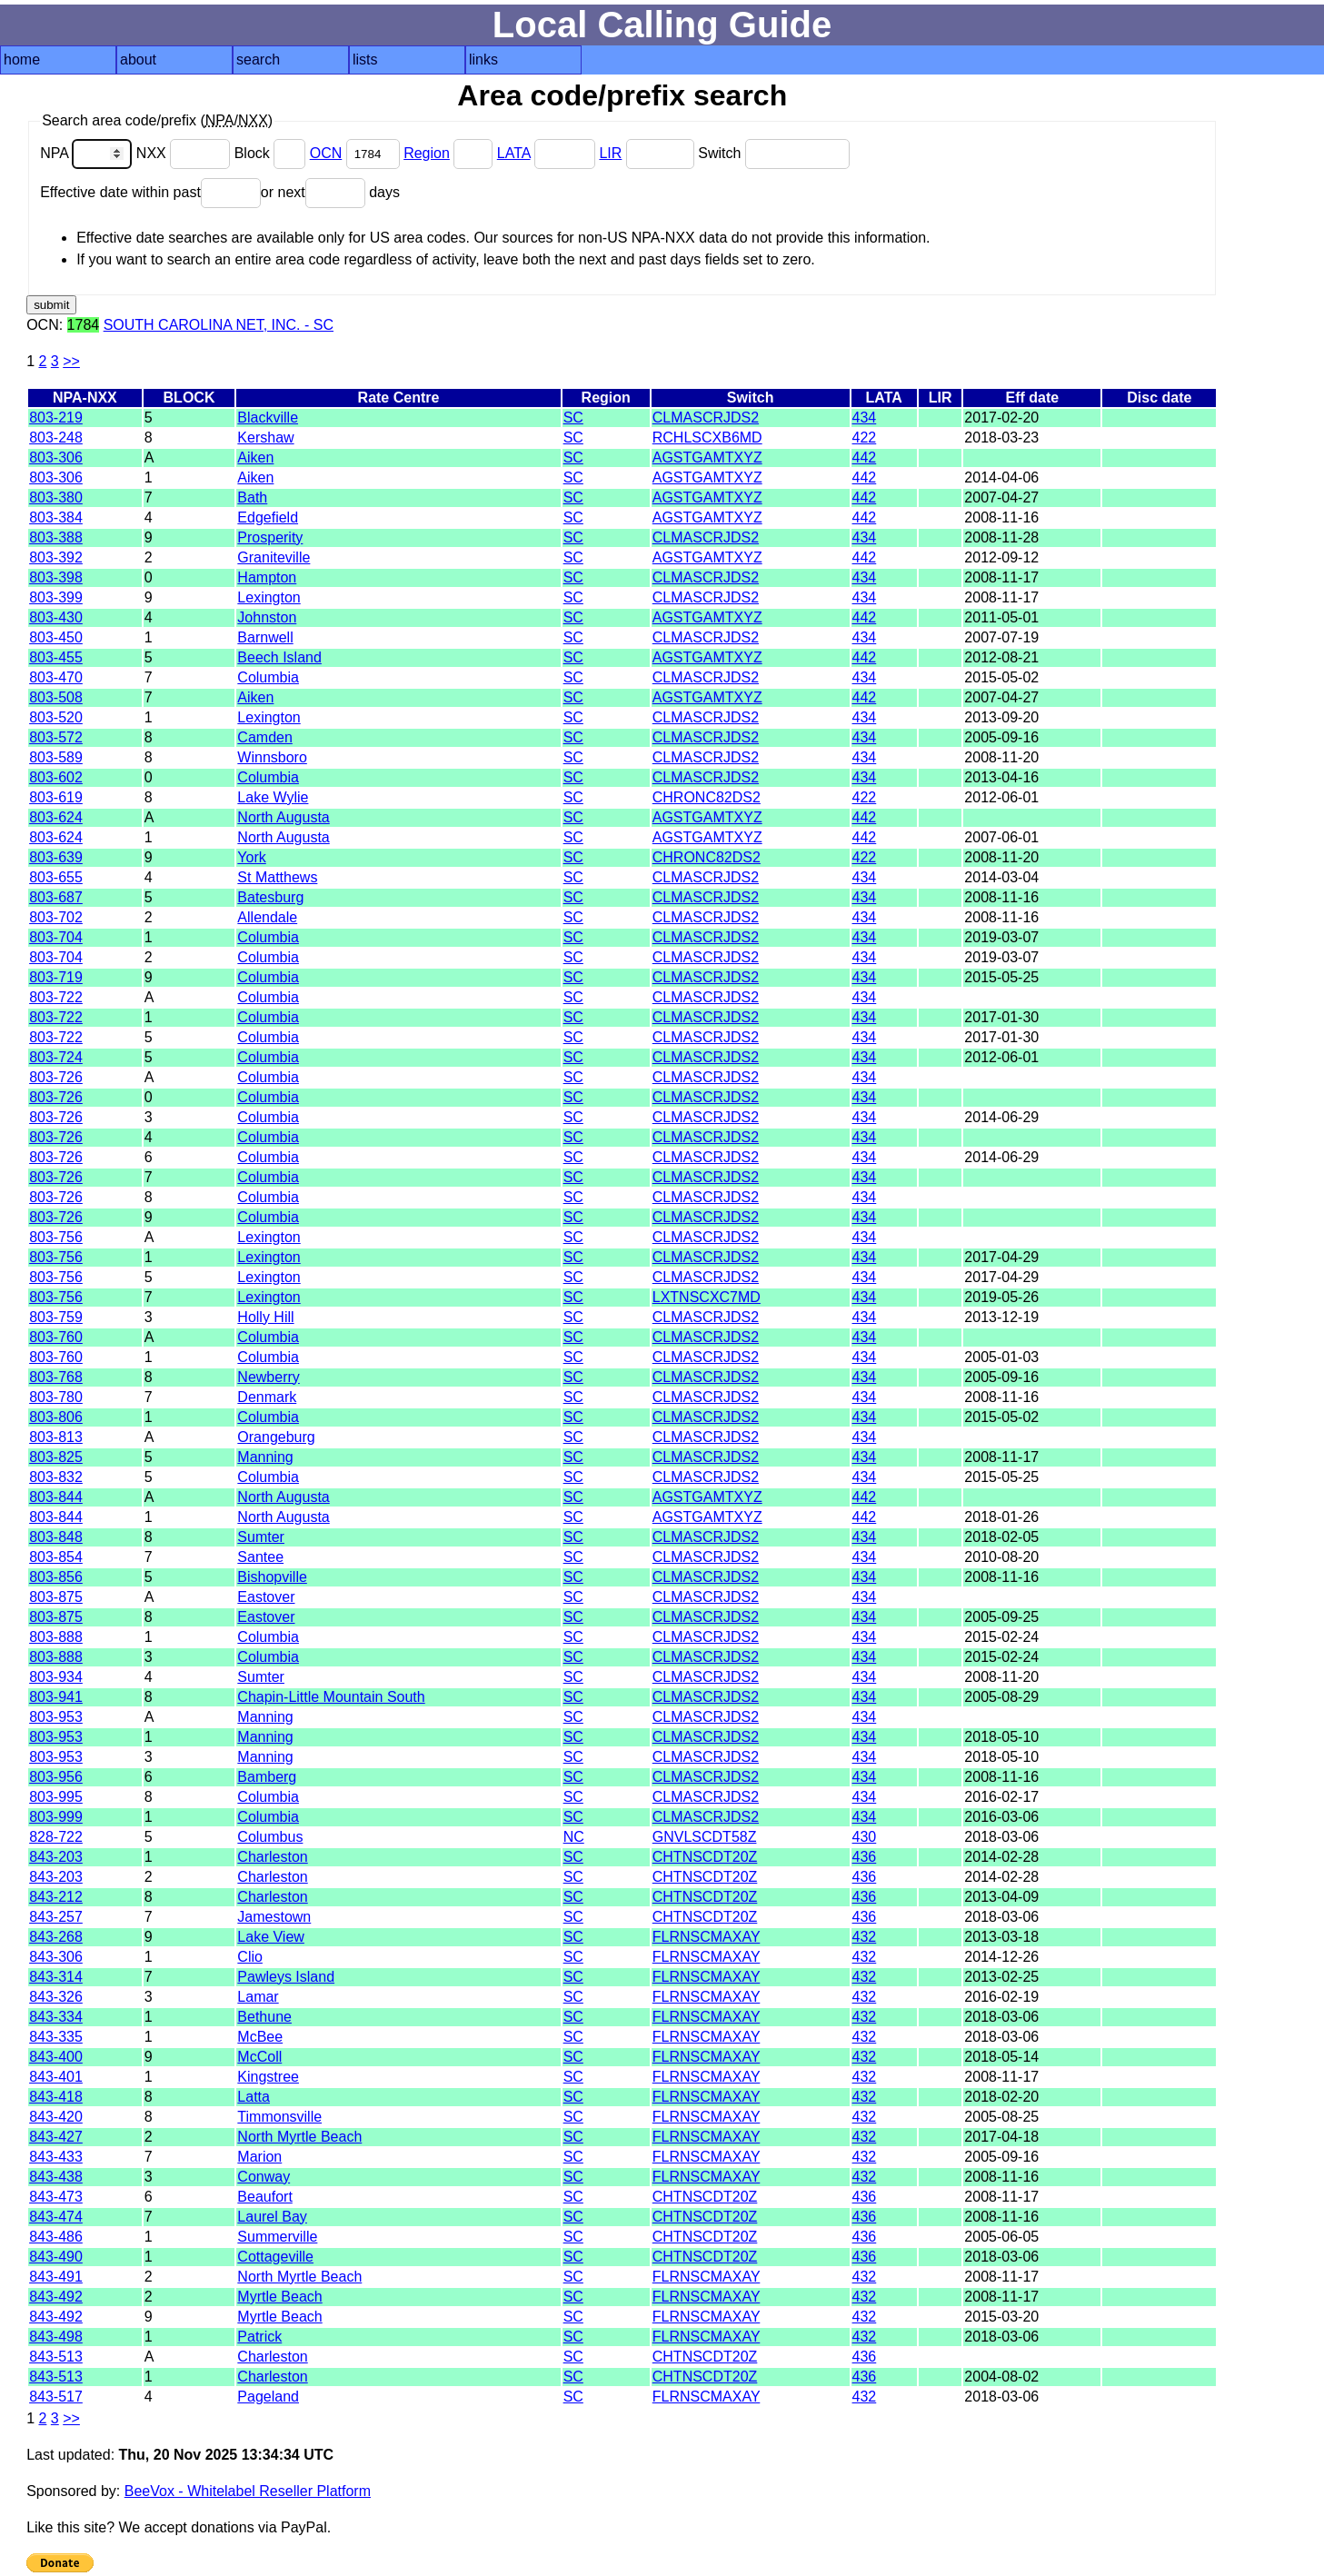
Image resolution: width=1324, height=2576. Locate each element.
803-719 (56, 977)
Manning (265, 1457)
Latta (253, 2096)
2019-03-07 (1001, 937)
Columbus (270, 1837)
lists (365, 59)
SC (573, 417)
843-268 (56, 1936)
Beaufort (264, 2196)
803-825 (56, 1457)
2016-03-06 (1001, 1817)
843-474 (56, 2216)
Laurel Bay (272, 2216)
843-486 (56, 2236)
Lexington (268, 597)
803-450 (56, 637)
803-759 (56, 1317)
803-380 (56, 497)
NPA (88, 153)
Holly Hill (265, 1317)
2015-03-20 (1001, 2316)
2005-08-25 (1001, 2116)
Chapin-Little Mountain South (330, 1697)
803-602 (56, 777)
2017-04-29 (1001, 1257)
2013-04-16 (1001, 777)
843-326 (56, 1996)
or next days (330, 192)
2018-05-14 (1001, 2056)
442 (864, 457)
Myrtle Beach (279, 2296)
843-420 (56, 2116)
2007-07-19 (1001, 637)
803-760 (56, 1337)
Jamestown (274, 1917)
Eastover (265, 1597)
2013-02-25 (1001, 1976)
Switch (774, 153)
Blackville (267, 417)
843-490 (56, 2256)
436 (864, 1857)
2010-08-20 (1001, 1557)
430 (864, 1837)
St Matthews (277, 877)
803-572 (56, 737)
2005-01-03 (1001, 1357)
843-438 (56, 2176)
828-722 (56, 1837)
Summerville (277, 2236)
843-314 (56, 1976)
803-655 (56, 877)
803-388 (56, 537)
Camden (264, 737)
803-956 (56, 1777)
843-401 (56, 2076)
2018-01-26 (1001, 1517)
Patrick (259, 2336)
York (251, 857)
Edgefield (267, 517)
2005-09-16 (1001, 737)
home (22, 59)
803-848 (56, 1537)
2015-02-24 (1001, 1637)
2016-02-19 (1001, 1996)
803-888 (56, 1637)
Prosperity (270, 537)
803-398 (56, 577)
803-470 (56, 677)
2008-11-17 (1001, 577)
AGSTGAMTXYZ (707, 457)
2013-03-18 (1001, 1936)
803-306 (56, 457)
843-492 (56, 2296)
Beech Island (279, 657)
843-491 (56, 2276)
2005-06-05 (1001, 2236)
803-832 (56, 1477)
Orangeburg (275, 1437)
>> (71, 361)
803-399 (56, 597)
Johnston (266, 617)
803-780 (56, 1397)
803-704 (56, 937)
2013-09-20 (1001, 717)
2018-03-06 (1001, 1837)
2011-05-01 (1001, 617)
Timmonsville (279, 2116)
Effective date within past (150, 192)
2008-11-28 (1001, 537)
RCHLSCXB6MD (707, 437)
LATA (514, 153)
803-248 (56, 437)
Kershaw (265, 437)
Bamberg (266, 1777)
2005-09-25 (1001, 1617)
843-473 (56, 2196)
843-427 (56, 2136)
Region (426, 153)
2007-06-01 (1001, 837)
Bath (252, 497)
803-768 (56, 1377)
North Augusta (283, 817)
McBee (260, 2036)
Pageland (268, 2396)
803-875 (56, 1597)
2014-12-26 (1001, 1956)
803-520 (56, 717)
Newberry (268, 1377)
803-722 (56, 997)
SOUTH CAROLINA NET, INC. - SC (218, 325)
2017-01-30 (1001, 1017)
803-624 (56, 817)
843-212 (56, 1897)
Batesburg (270, 897)
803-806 (56, 1417)
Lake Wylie (272, 797)
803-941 (56, 1697)
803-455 (56, 657)
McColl (259, 2056)
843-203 (56, 1857)
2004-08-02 (1001, 2376)
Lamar (257, 1996)
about (138, 59)
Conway (263, 2176)
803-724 (56, 1057)
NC (573, 1837)
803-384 (56, 517)
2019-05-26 (1001, 1297)
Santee (260, 1557)
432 (864, 1936)
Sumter (260, 1537)
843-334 (56, 2016)
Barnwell (265, 637)
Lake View (270, 1936)
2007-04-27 (1001, 497)
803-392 (56, 557)
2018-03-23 (1001, 437)
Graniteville (273, 557)
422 (864, 437)
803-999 (56, 1817)
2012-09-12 (1001, 557)
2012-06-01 (1001, 797)
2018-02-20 (1001, 2096)
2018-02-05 (1001, 1537)
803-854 (56, 1557)
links (483, 59)
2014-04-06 (1001, 477)
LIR (610, 153)
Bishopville (271, 1577)
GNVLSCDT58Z (704, 1837)
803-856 (56, 1577)
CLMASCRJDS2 (705, 417)
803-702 (56, 917)
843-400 (56, 2056)
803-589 (56, 757)
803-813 (56, 1437)
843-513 (56, 2356)
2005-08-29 (1001, 1697)
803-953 (56, 1717)
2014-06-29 (1001, 1117)
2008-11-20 (1001, 757)
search (258, 59)
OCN (326, 153)
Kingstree (268, 2076)
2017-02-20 (1001, 417)
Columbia (268, 677)
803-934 (56, 1677)
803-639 (56, 857)
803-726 (56, 1077)
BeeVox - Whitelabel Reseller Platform (247, 2491)
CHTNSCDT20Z (705, 1857)
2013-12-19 (1001, 1317)
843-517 (56, 2396)
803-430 (56, 617)
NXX (185, 153)
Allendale (267, 917)
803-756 (56, 1237)
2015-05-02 (1001, 677)
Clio (250, 1956)
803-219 (56, 417)
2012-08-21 (1001, 657)
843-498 (56, 2336)
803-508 (56, 697)
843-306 (56, 1956)
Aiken (255, 457)
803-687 (56, 897)
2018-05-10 (1001, 1737)
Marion (259, 2156)
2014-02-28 (1001, 1857)
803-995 (56, 1797)
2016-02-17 (1001, 1797)
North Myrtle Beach (299, 2136)
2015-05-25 (1001, 977)
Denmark (266, 1397)
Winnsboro (271, 757)
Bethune (264, 2016)
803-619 (56, 797)
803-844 (56, 1497)
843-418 (56, 2096)
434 (864, 417)
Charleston (272, 1857)
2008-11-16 (1001, 517)
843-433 (56, 2156)
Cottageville (275, 2256)
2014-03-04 (1001, 877)
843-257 (56, 1917)
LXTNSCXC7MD (706, 1297)
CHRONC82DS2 (706, 797)
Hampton (266, 577)
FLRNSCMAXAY (706, 1936)
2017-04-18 (1001, 2136)
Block (272, 153)
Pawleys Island (285, 1976)
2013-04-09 (1001, 1897)
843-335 (56, 2036)
